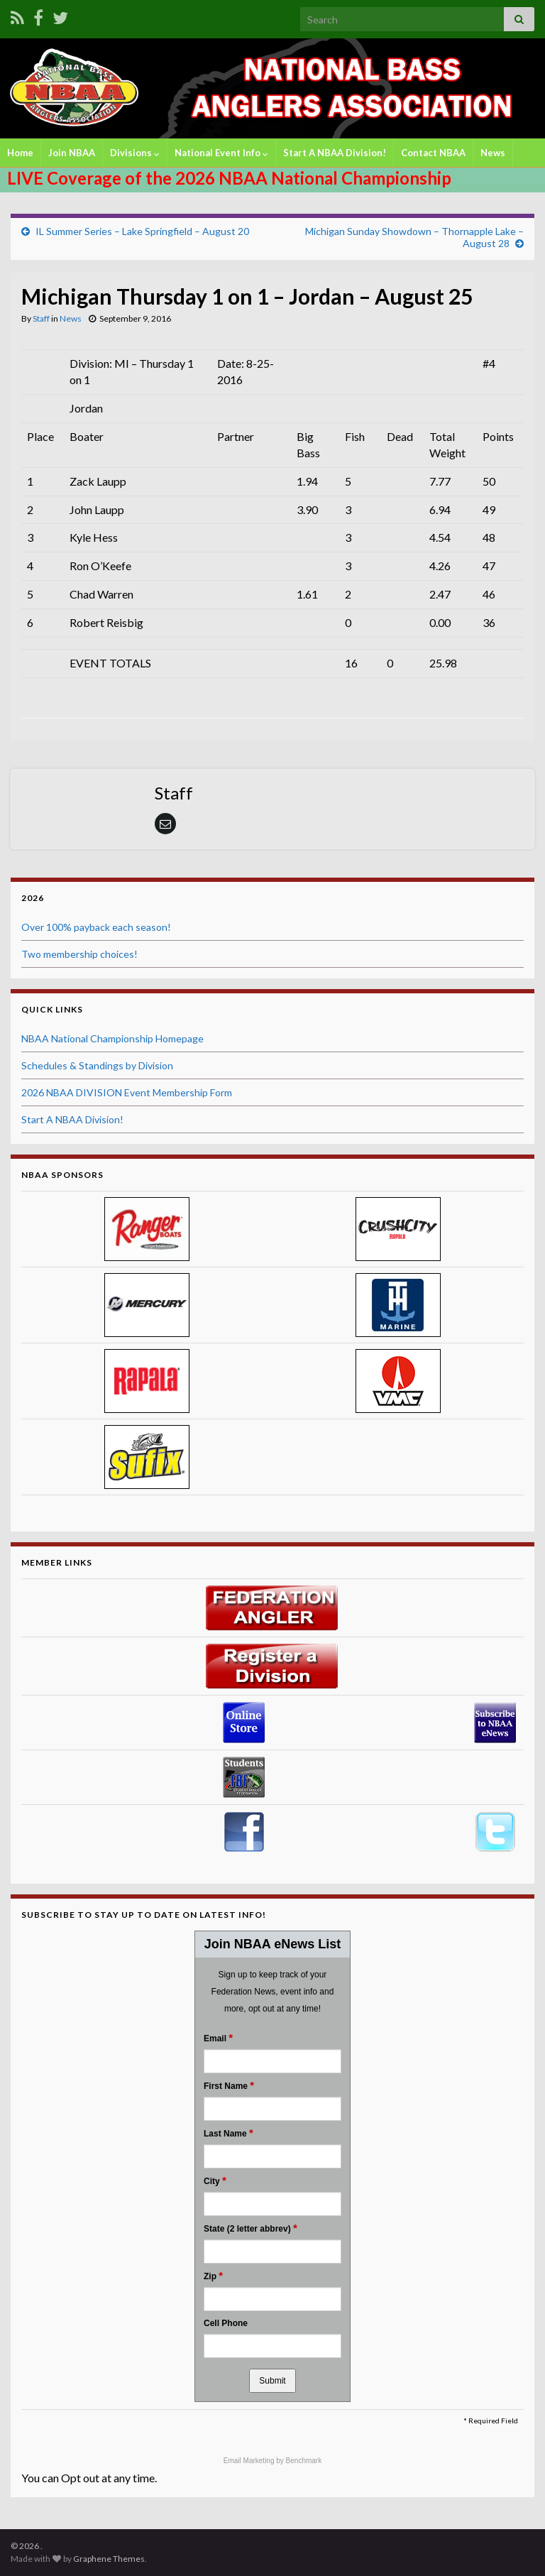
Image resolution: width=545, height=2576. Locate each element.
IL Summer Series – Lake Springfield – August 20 (142, 231)
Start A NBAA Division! (334, 152)
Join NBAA (71, 152)
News (492, 152)
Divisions (135, 152)
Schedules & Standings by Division (97, 1065)
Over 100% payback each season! (96, 927)
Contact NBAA (433, 152)
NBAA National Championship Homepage (112, 1038)
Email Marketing (250, 2461)
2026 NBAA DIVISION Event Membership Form (126, 1092)
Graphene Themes (109, 2558)
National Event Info (221, 152)
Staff (41, 318)
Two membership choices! (79, 954)
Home (20, 152)
